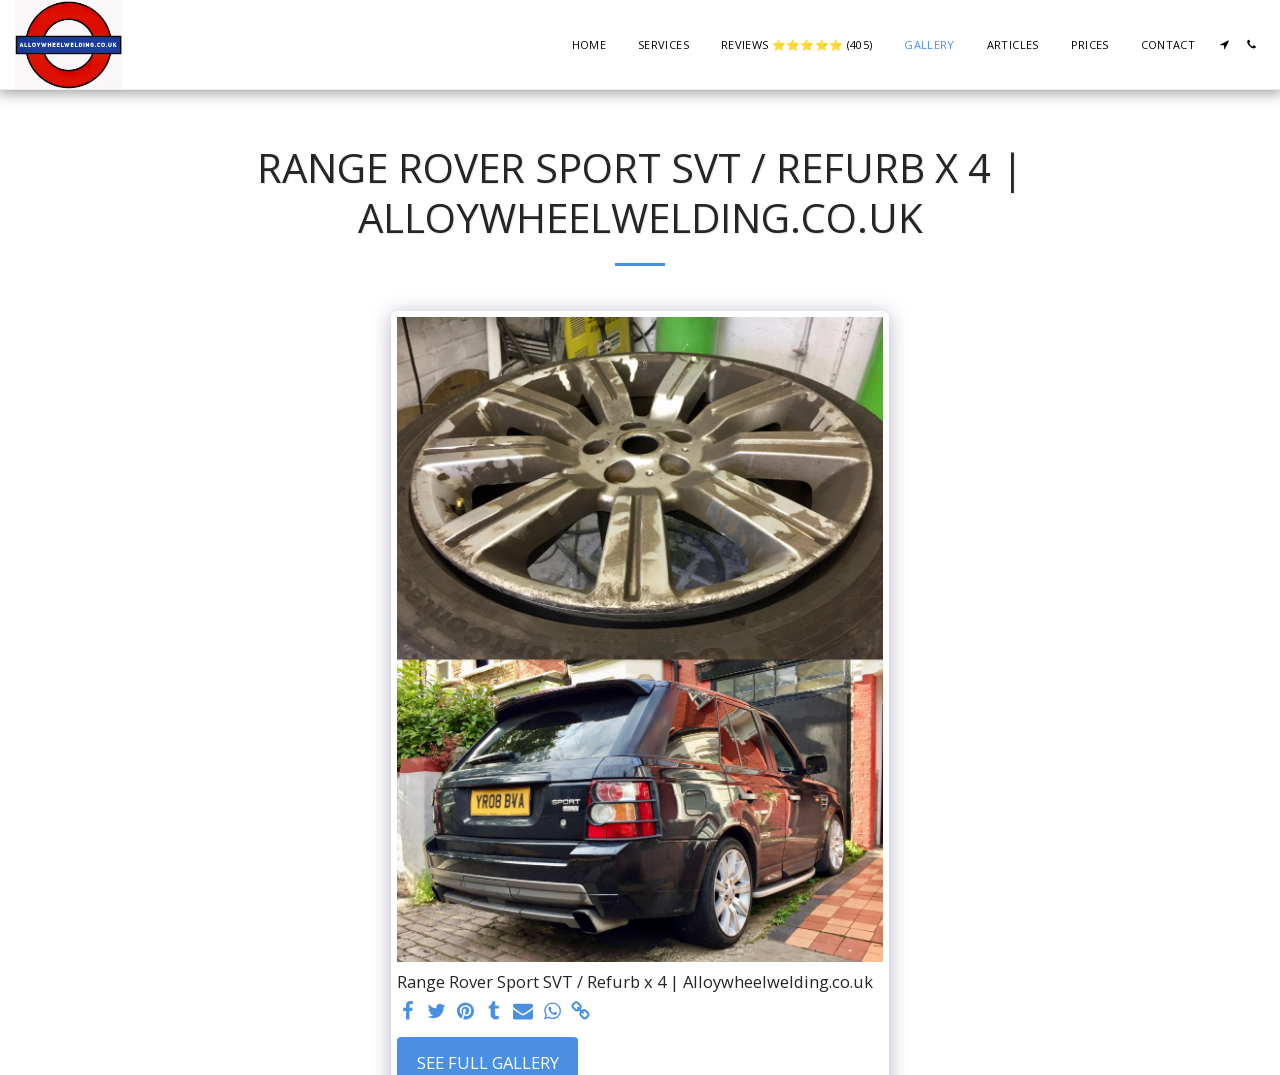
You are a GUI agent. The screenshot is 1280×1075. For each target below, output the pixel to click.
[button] (1224, 44)
